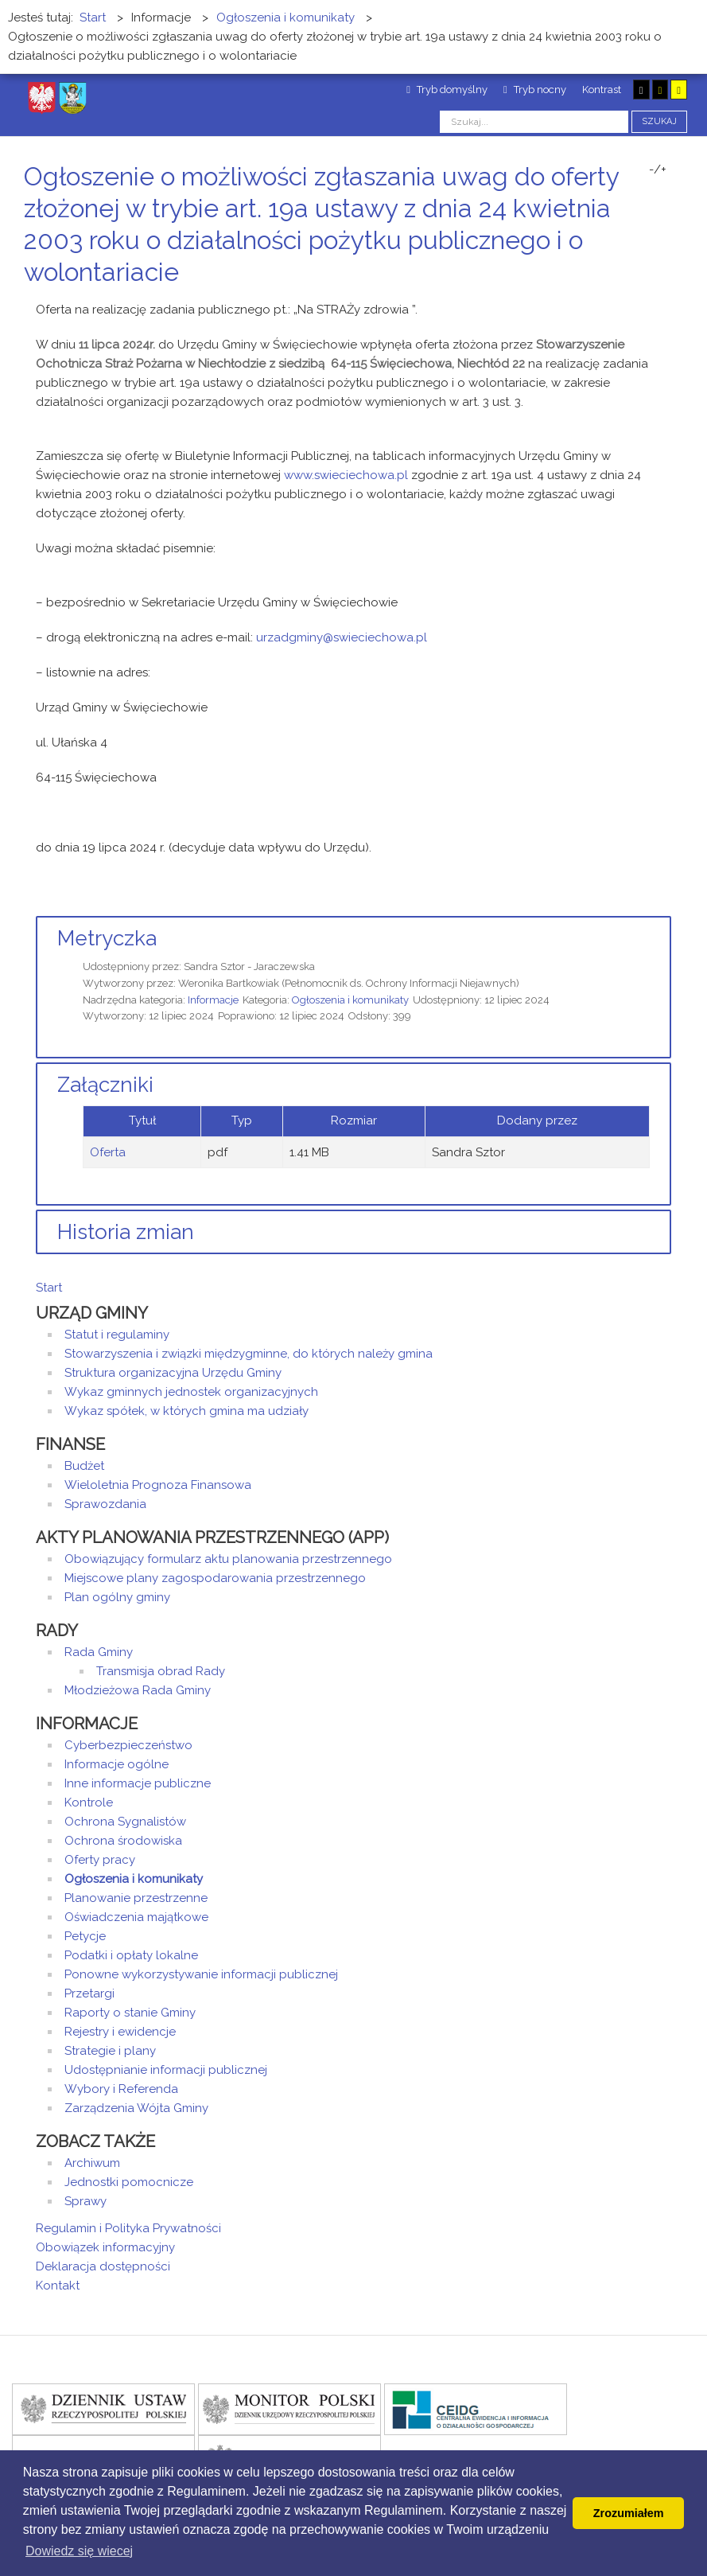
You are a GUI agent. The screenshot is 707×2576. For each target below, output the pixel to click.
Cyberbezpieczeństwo (128, 1745)
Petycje (85, 1936)
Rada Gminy (98, 1652)
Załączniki (105, 1085)
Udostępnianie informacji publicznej (165, 2070)
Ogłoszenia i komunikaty (350, 1000)
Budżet (84, 1466)
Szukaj (659, 121)
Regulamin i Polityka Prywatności (128, 2228)
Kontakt (58, 2285)
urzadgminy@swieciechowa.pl (341, 637)
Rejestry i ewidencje (120, 2032)
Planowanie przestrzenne (136, 1898)
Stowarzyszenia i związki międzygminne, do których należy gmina (248, 1353)
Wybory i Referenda (121, 2089)
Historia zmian (125, 1232)
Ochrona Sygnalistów (125, 1821)
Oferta (108, 1152)
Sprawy (85, 2201)
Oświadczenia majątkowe (136, 1917)
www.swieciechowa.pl (346, 475)
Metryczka (107, 938)
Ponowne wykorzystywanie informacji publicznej (201, 1974)
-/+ (657, 169)
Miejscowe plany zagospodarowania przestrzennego (215, 1578)
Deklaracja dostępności (103, 2266)
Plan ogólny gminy (117, 1597)
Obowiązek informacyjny (105, 2247)
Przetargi (89, 1993)
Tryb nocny (534, 89)
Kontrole (88, 1802)
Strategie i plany (110, 2051)
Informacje (213, 1000)
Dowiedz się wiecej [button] (79, 2551)
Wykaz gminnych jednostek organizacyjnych (191, 1392)
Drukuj (647, 302)
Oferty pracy (99, 1860)
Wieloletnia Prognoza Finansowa (157, 1485)
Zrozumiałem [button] (628, 2513)
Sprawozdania (105, 1504)
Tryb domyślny (447, 89)
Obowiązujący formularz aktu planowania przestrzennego (228, 1559)
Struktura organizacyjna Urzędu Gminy (173, 1373)
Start (49, 1287)
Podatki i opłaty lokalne (131, 1955)
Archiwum (92, 2163)
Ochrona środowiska (123, 1841)
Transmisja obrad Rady (160, 1671)
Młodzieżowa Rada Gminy (137, 1690)
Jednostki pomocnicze (128, 2182)
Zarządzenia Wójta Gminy (136, 2108)
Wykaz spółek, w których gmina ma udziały (186, 1411)
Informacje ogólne (116, 1764)
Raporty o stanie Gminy (130, 2012)
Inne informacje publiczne (137, 1783)
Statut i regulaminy (116, 1334)
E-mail (666, 302)
